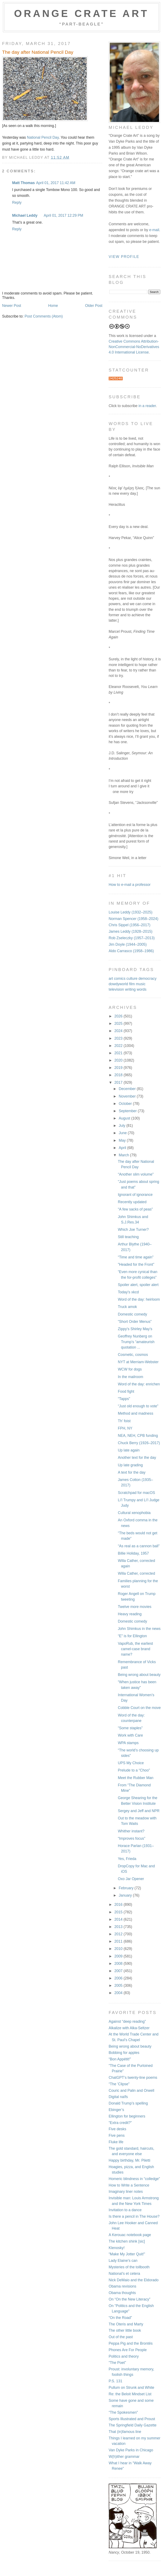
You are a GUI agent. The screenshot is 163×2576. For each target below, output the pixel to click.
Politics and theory (124, 2356)
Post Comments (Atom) (44, 316)
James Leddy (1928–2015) (130, 931)
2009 (119, 1956)
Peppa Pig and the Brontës (131, 2343)
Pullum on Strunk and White (131, 2387)
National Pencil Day (43, 137)
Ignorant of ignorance (135, 1195)
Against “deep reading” (127, 2021)
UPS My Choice (131, 1763)
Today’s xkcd (128, 1292)
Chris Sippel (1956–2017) (129, 925)
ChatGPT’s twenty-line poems (133, 2077)
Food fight (126, 1391)
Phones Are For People (128, 2350)
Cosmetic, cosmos (133, 1355)
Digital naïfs (118, 2097)
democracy (148, 978)
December (128, 1089)
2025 (119, 1023)
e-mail (154, 230)
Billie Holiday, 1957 (133, 1553)
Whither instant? (131, 1831)
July (122, 1125)
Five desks (117, 2129)
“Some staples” (130, 1728)
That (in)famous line (125, 2432)
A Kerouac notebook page (130, 2235)
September (128, 1111)
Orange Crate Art (81, 13)
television (116, 989)
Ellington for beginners (127, 2116)
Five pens (117, 2135)
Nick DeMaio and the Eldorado (134, 2280)
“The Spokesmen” (123, 2412)
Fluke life (116, 2142)
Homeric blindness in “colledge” (134, 2179)
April (123, 1148)
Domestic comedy (132, 1314)
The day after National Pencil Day (37, 52)
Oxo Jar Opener (131, 1879)
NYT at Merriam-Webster (138, 1362)
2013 (119, 1927)
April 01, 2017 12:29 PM (63, 215)
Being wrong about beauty (139, 1675)
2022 (119, 1046)
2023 (119, 1038)
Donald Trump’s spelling (128, 2103)
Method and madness (135, 1413)
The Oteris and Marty (126, 2324)
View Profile (124, 257)
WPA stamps (128, 1743)
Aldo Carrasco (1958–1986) (131, 951)
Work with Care (130, 1735)
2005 (119, 1985)
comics (119, 978)
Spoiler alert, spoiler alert (138, 1285)
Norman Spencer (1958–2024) (133, 919)
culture (132, 978)
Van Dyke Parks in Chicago (131, 2450)
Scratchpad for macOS (136, 1493)
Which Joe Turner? (133, 1229)
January (126, 1895)
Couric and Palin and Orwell (131, 2090)
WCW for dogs (130, 1369)
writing (130, 989)
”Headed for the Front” (136, 1264)
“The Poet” (117, 2363)
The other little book (125, 2330)
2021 (119, 1053)
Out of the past (121, 2337)
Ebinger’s (116, 2110)
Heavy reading (129, 1614)
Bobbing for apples (124, 2053)
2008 (119, 1963)
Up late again (129, 1450)
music (140, 984)
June (123, 1133)
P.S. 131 (115, 2381)
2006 (119, 1978)
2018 (119, 1075)
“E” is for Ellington (132, 1636)
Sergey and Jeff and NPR (138, 1811)
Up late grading (130, 1465)
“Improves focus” (131, 1838)
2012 (119, 1934)
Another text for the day (137, 1457)
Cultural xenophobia (134, 1513)
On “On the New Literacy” (129, 2299)
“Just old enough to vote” (138, 1406)
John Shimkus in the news (139, 1629)
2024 (119, 1031)
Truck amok (127, 1307)
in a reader (147, 406)
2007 (119, 1971)
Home (53, 306)
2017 (119, 1082)
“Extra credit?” (120, 2123)
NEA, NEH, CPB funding (138, 1435)
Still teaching (128, 1237)
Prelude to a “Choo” (134, 1770)
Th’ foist (124, 1421)
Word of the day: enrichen (139, 1384)
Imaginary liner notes (126, 2191)
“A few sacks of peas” (135, 1209)
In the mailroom (130, 1377)
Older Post (93, 306)
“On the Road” (120, 2318)
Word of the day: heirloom (139, 1299)
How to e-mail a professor (129, 885)
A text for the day (131, 1472)
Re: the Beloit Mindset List (130, 2394)
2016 (119, 1904)
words (141, 989)
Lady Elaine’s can (123, 2260)
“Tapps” (124, 1399)
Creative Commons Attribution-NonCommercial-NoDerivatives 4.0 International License (134, 347)
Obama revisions (122, 2286)
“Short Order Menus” (135, 1321)
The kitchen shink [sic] (127, 2241)
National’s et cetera (124, 2273)
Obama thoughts (122, 2293)
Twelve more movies (134, 1607)
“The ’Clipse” (119, 2084)
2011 (119, 1941)
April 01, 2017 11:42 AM (55, 183)
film (132, 984)
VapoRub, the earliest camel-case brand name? (135, 1649)
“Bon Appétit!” (120, 2059)
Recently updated (132, 1202)
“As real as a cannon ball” (139, 1546)
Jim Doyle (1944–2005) (128, 944)
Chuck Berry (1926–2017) (139, 1443)
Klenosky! (117, 2248)
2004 (119, 1993)
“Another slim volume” (136, 1174)
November (128, 1096)
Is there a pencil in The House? (134, 2216)
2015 (119, 1912)
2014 (119, 1919)
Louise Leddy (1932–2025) (130, 912)
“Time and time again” (135, 1257)
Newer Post (11, 306)
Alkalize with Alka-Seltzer (129, 2028)
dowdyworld (118, 984)
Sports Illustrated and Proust (132, 2419)
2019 (119, 1068)
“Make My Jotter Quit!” (127, 2254)
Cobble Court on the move (139, 1708)
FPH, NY (125, 1428)
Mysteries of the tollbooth (129, 2267)
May (123, 1140)
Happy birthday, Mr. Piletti (129, 2160)
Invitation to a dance (125, 2210)
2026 (119, 1016)
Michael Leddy (24, 215)
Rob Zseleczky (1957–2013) (132, 938)
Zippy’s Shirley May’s (135, 1329)
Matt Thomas (23, 183)
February (126, 1888)
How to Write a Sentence (129, 2185)
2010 (119, 1949)
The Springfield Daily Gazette (133, 2425)
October (126, 1104)
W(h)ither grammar (124, 2456)
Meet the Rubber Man (135, 1778)
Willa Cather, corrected (136, 1573)
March (124, 1155)
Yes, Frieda (127, 1859)
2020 (119, 1060)
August (125, 1118)
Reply (17, 202)
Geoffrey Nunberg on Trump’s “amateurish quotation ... (136, 1341)
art (111, 978)
